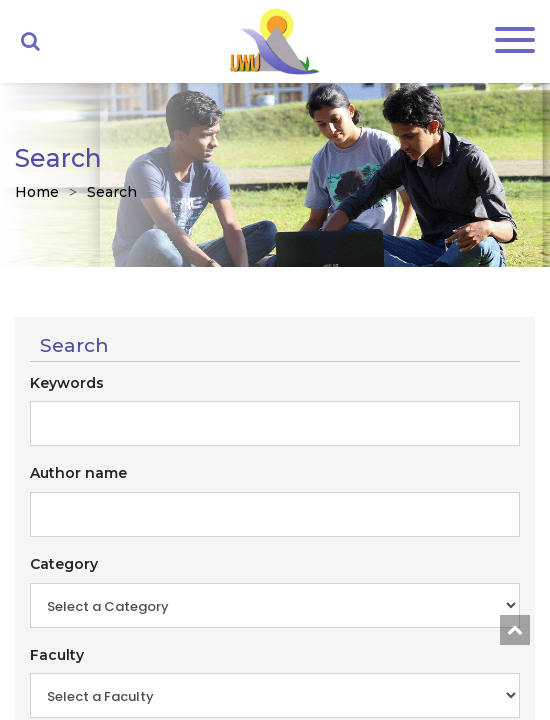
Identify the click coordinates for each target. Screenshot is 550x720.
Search (112, 192)
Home (37, 192)
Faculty (57, 655)
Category (64, 564)
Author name (78, 473)
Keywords (67, 383)
